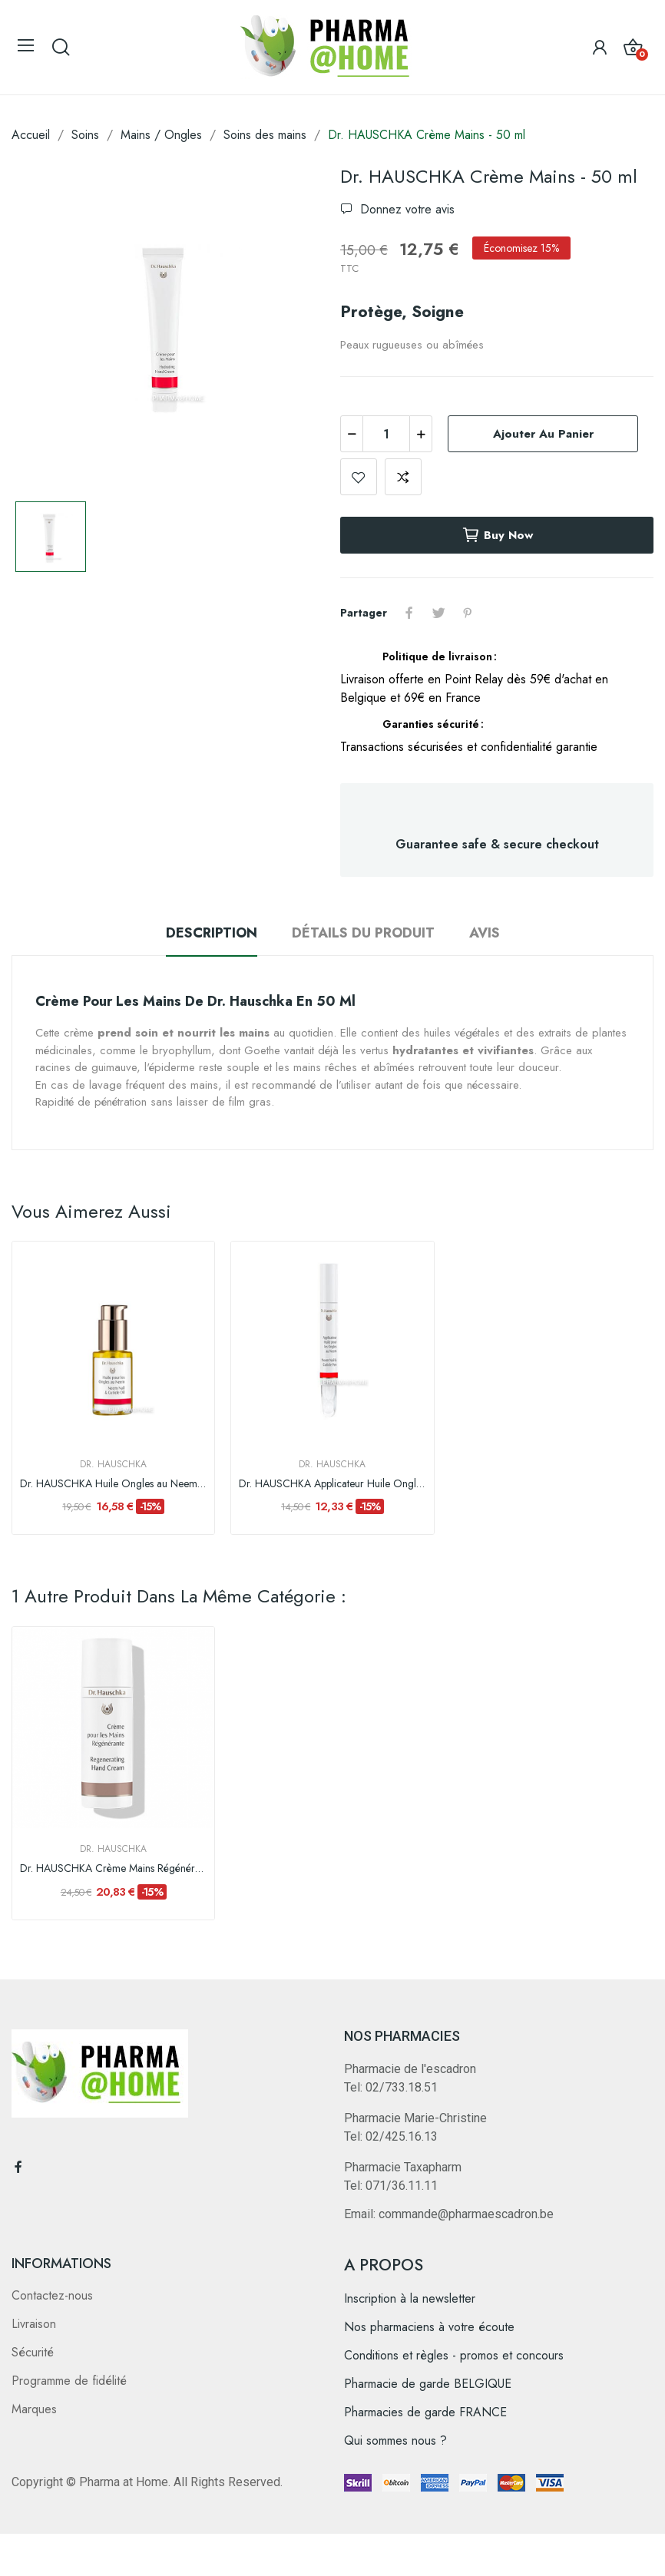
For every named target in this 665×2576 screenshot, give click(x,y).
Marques (34, 2409)
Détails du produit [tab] (363, 933)
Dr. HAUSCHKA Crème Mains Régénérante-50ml (113, 1868)
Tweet (438, 612)
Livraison (34, 2324)
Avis (484, 933)
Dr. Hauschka (113, 1464)
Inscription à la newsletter (409, 2298)
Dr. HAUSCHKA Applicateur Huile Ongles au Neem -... (332, 1483)
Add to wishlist (358, 476)
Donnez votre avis (405, 209)
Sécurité (33, 2352)
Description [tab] (211, 933)
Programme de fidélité (69, 2380)
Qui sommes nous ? (395, 2440)
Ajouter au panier (543, 433)
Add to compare (403, 476)
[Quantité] (386, 433)
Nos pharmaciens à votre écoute (429, 2327)
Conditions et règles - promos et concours (454, 2355)
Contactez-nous (52, 2295)
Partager (409, 612)
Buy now (497, 535)
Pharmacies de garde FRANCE (425, 2412)
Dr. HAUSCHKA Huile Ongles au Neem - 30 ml (113, 1483)
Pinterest (467, 612)
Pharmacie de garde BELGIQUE (427, 2383)
